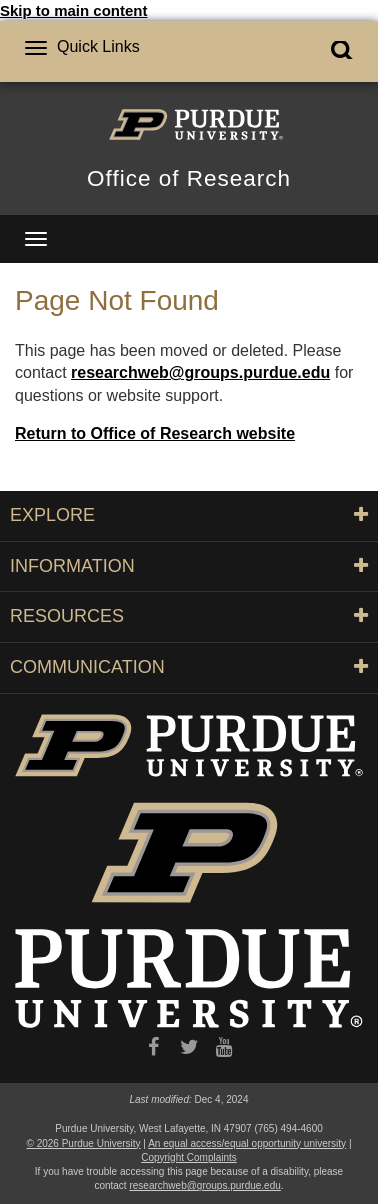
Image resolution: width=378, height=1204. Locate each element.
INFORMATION (189, 566)
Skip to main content (74, 10)
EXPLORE (189, 515)
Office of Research (189, 178)
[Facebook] (153, 1048)
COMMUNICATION (189, 667)
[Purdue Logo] (189, 123)
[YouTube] (224, 1048)
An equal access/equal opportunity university (247, 1143)
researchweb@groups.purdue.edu (200, 372)
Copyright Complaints (189, 1157)
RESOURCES (189, 616)
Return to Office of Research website (155, 433)
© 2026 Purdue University (84, 1143)
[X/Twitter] (189, 1048)
